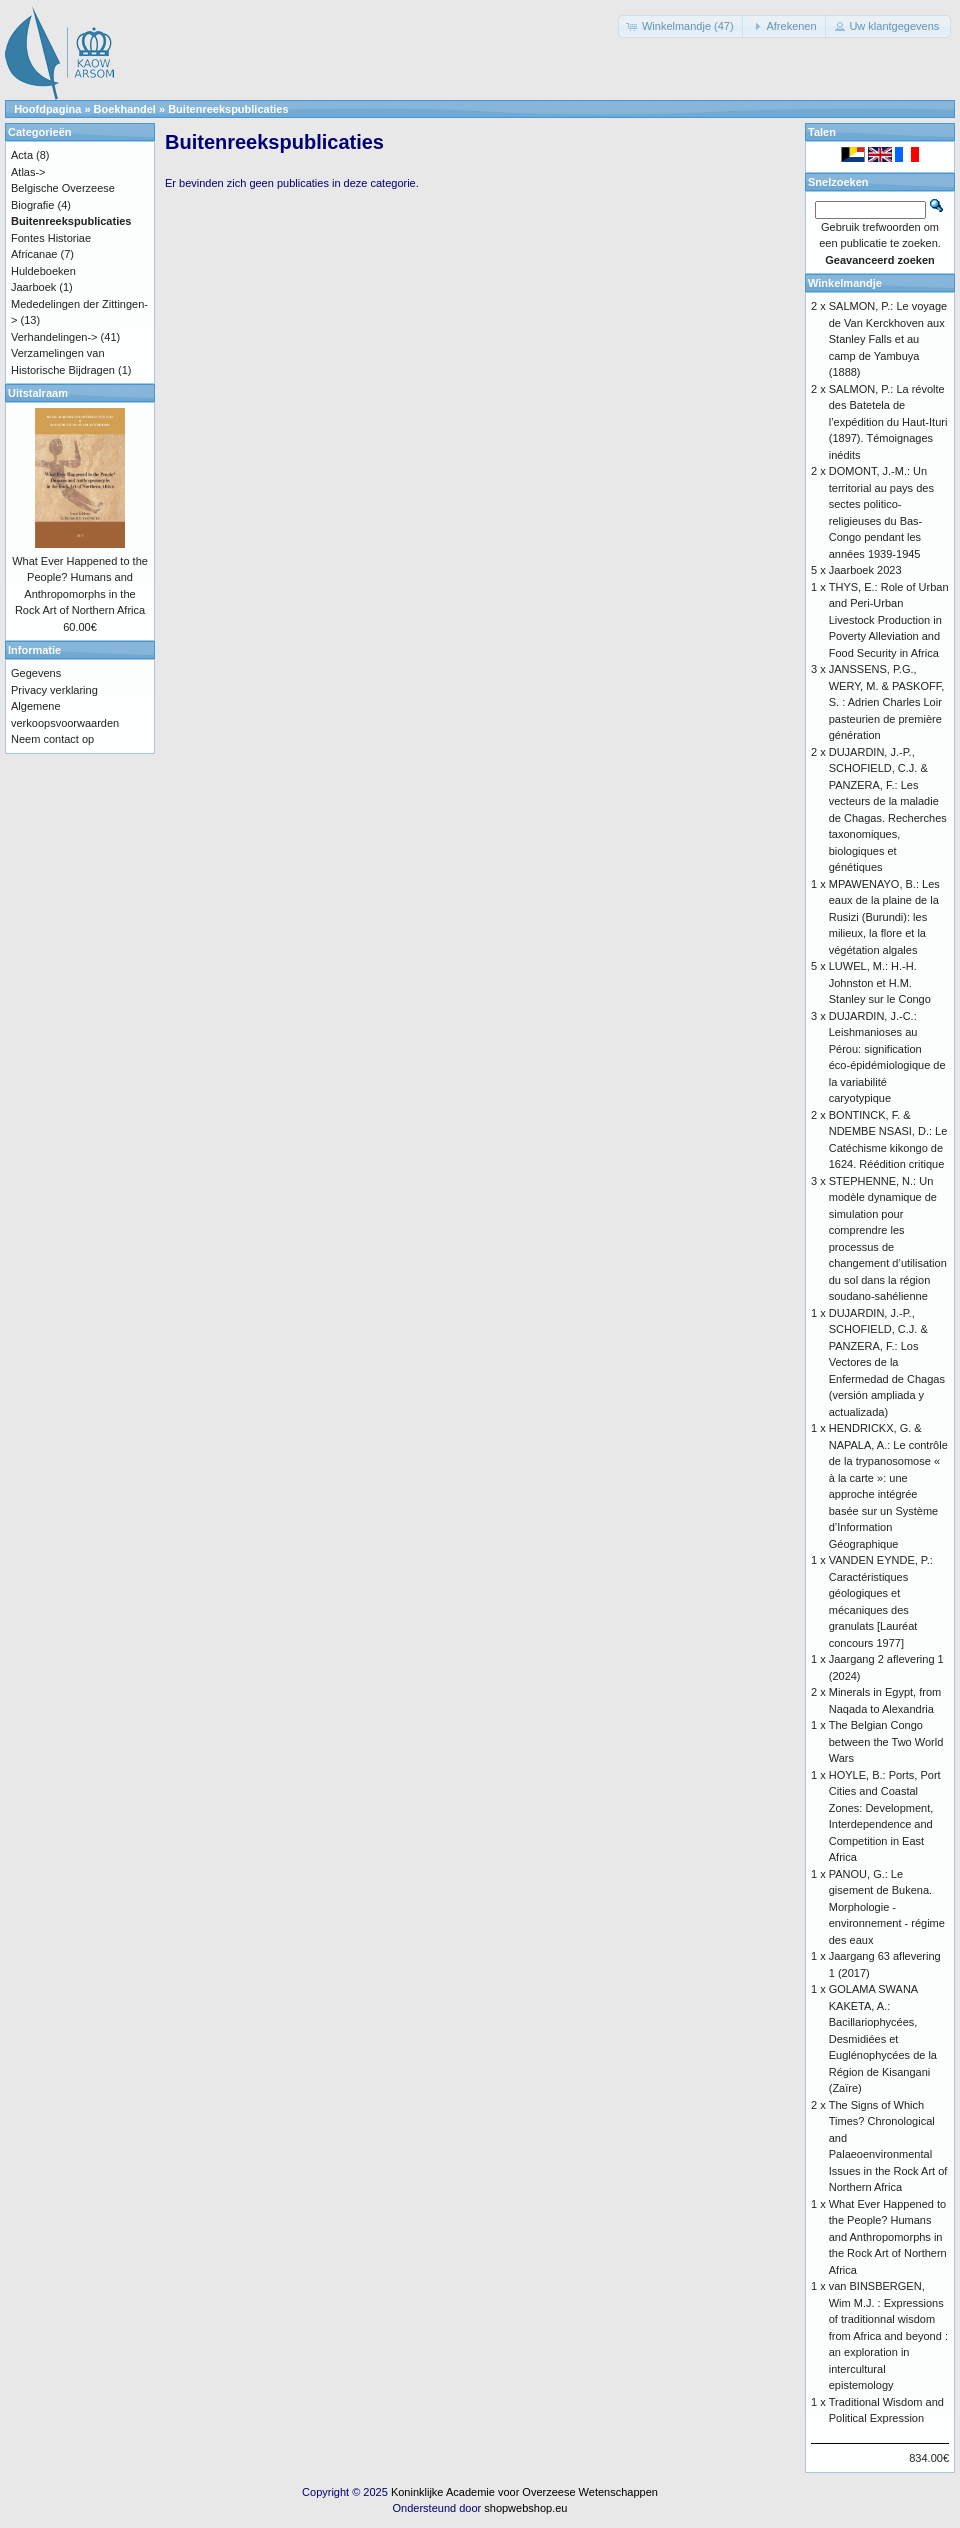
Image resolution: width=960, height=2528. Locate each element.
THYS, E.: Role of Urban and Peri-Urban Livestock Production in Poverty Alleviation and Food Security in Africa (889, 620)
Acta (22, 155)
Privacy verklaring (54, 690)
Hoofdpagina (47, 109)
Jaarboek (33, 287)
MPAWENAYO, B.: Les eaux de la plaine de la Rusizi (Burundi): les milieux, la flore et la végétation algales (884, 917)
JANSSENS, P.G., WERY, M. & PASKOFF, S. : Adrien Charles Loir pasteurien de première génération (887, 702)
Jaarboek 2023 (865, 570)
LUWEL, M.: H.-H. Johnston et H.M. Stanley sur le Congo (880, 982)
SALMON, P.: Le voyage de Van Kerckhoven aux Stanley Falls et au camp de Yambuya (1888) (888, 339)
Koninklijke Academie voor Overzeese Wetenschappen (524, 2492)
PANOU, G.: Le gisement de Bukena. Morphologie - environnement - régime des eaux (887, 1907)
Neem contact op (52, 739)
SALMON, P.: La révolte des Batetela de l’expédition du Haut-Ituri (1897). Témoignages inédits (888, 422)
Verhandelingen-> (54, 337)
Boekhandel (125, 109)
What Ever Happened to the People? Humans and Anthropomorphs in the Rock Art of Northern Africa (888, 2237)
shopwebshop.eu (525, 2508)
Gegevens (36, 673)
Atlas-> (28, 172)
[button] (682, 26)
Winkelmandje (845, 283)
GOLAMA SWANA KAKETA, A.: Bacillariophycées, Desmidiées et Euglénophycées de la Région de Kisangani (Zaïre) (883, 2038)
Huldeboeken (43, 271)
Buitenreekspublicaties (228, 109)
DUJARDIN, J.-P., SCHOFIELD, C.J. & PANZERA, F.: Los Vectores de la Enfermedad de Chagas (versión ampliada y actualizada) (887, 1362)
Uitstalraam (38, 393)
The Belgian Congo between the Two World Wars (886, 1741)
